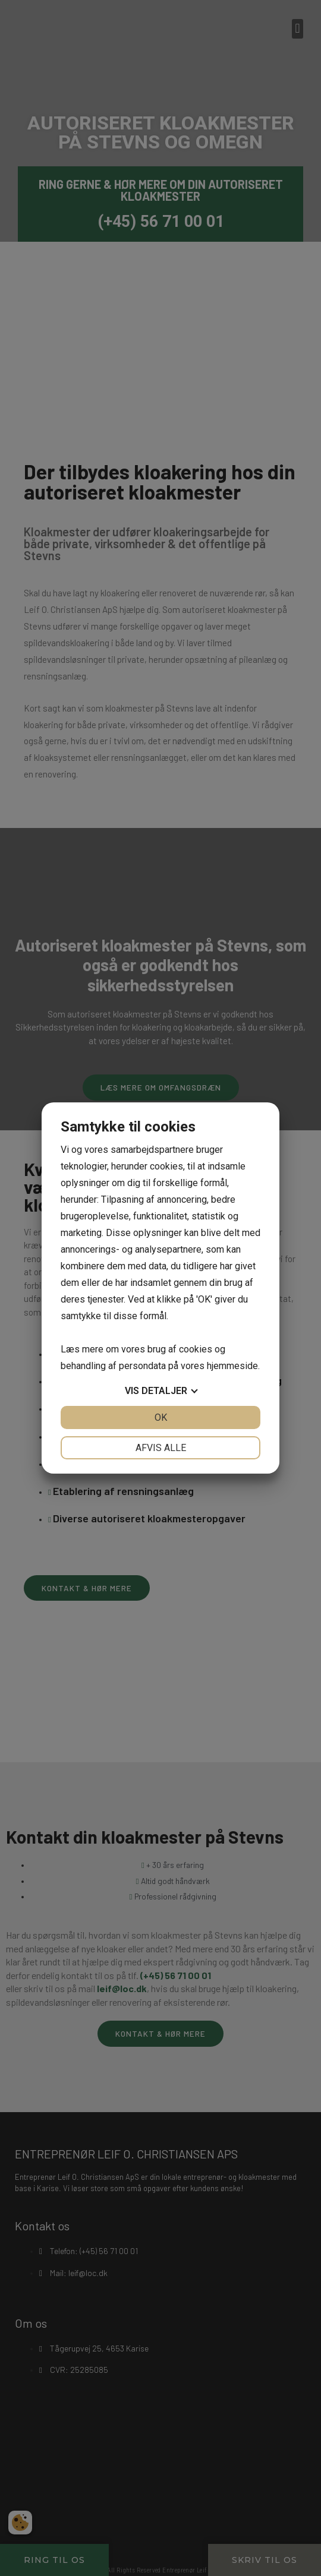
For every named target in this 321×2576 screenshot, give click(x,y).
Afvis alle (161, 1447)
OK (161, 1417)
